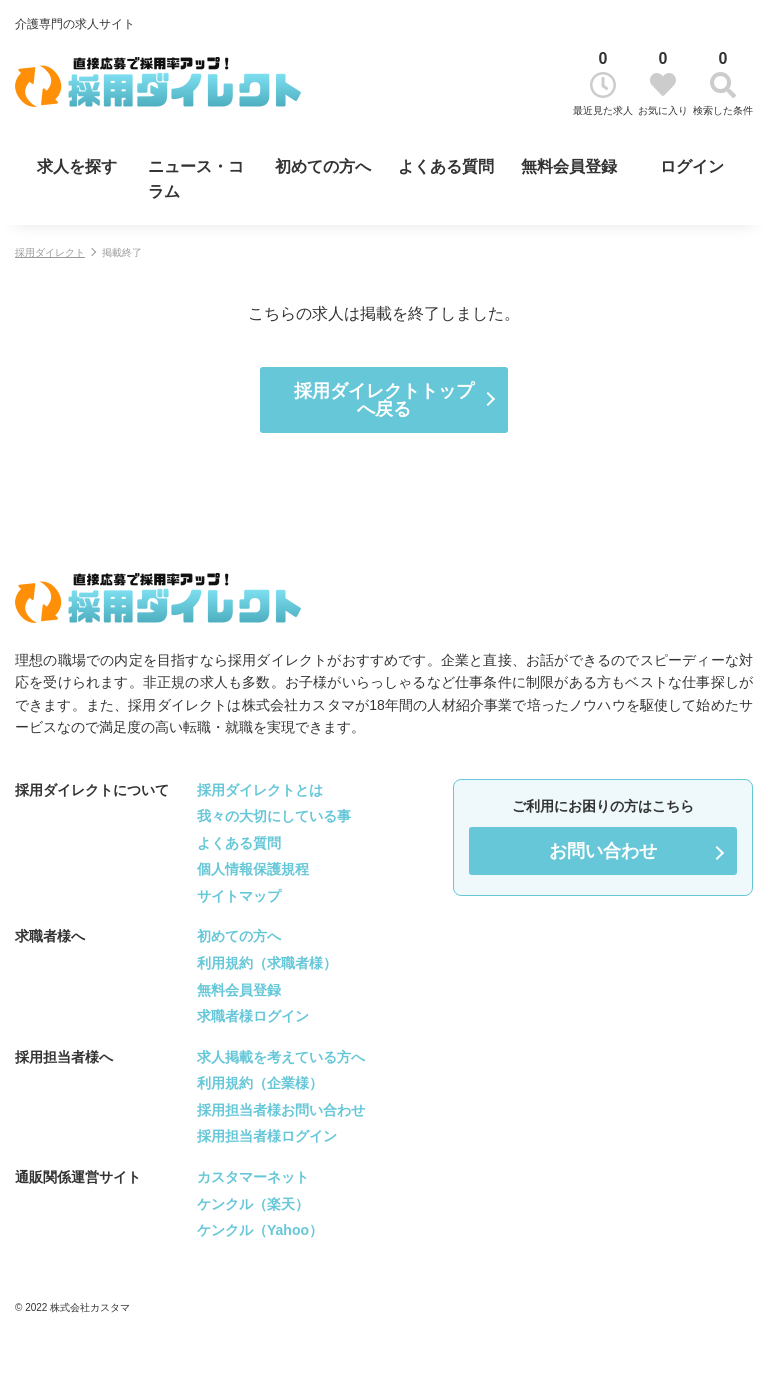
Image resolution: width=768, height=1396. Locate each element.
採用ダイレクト (50, 252)
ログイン (692, 166)
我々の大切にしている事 (274, 816)
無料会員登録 (569, 166)
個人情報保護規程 (253, 869)
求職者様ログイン (253, 1016)
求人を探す (77, 166)
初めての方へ (323, 166)
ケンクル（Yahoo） (260, 1230)
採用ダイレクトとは (260, 790)
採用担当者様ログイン (267, 1136)
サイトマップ (239, 896)
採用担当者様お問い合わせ (281, 1110)
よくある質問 (446, 166)
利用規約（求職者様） (267, 963)
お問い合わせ (603, 851)
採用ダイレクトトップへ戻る (384, 400)
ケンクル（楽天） (253, 1204)
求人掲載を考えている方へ (281, 1057)
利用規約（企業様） (260, 1083)
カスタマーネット (253, 1177)
